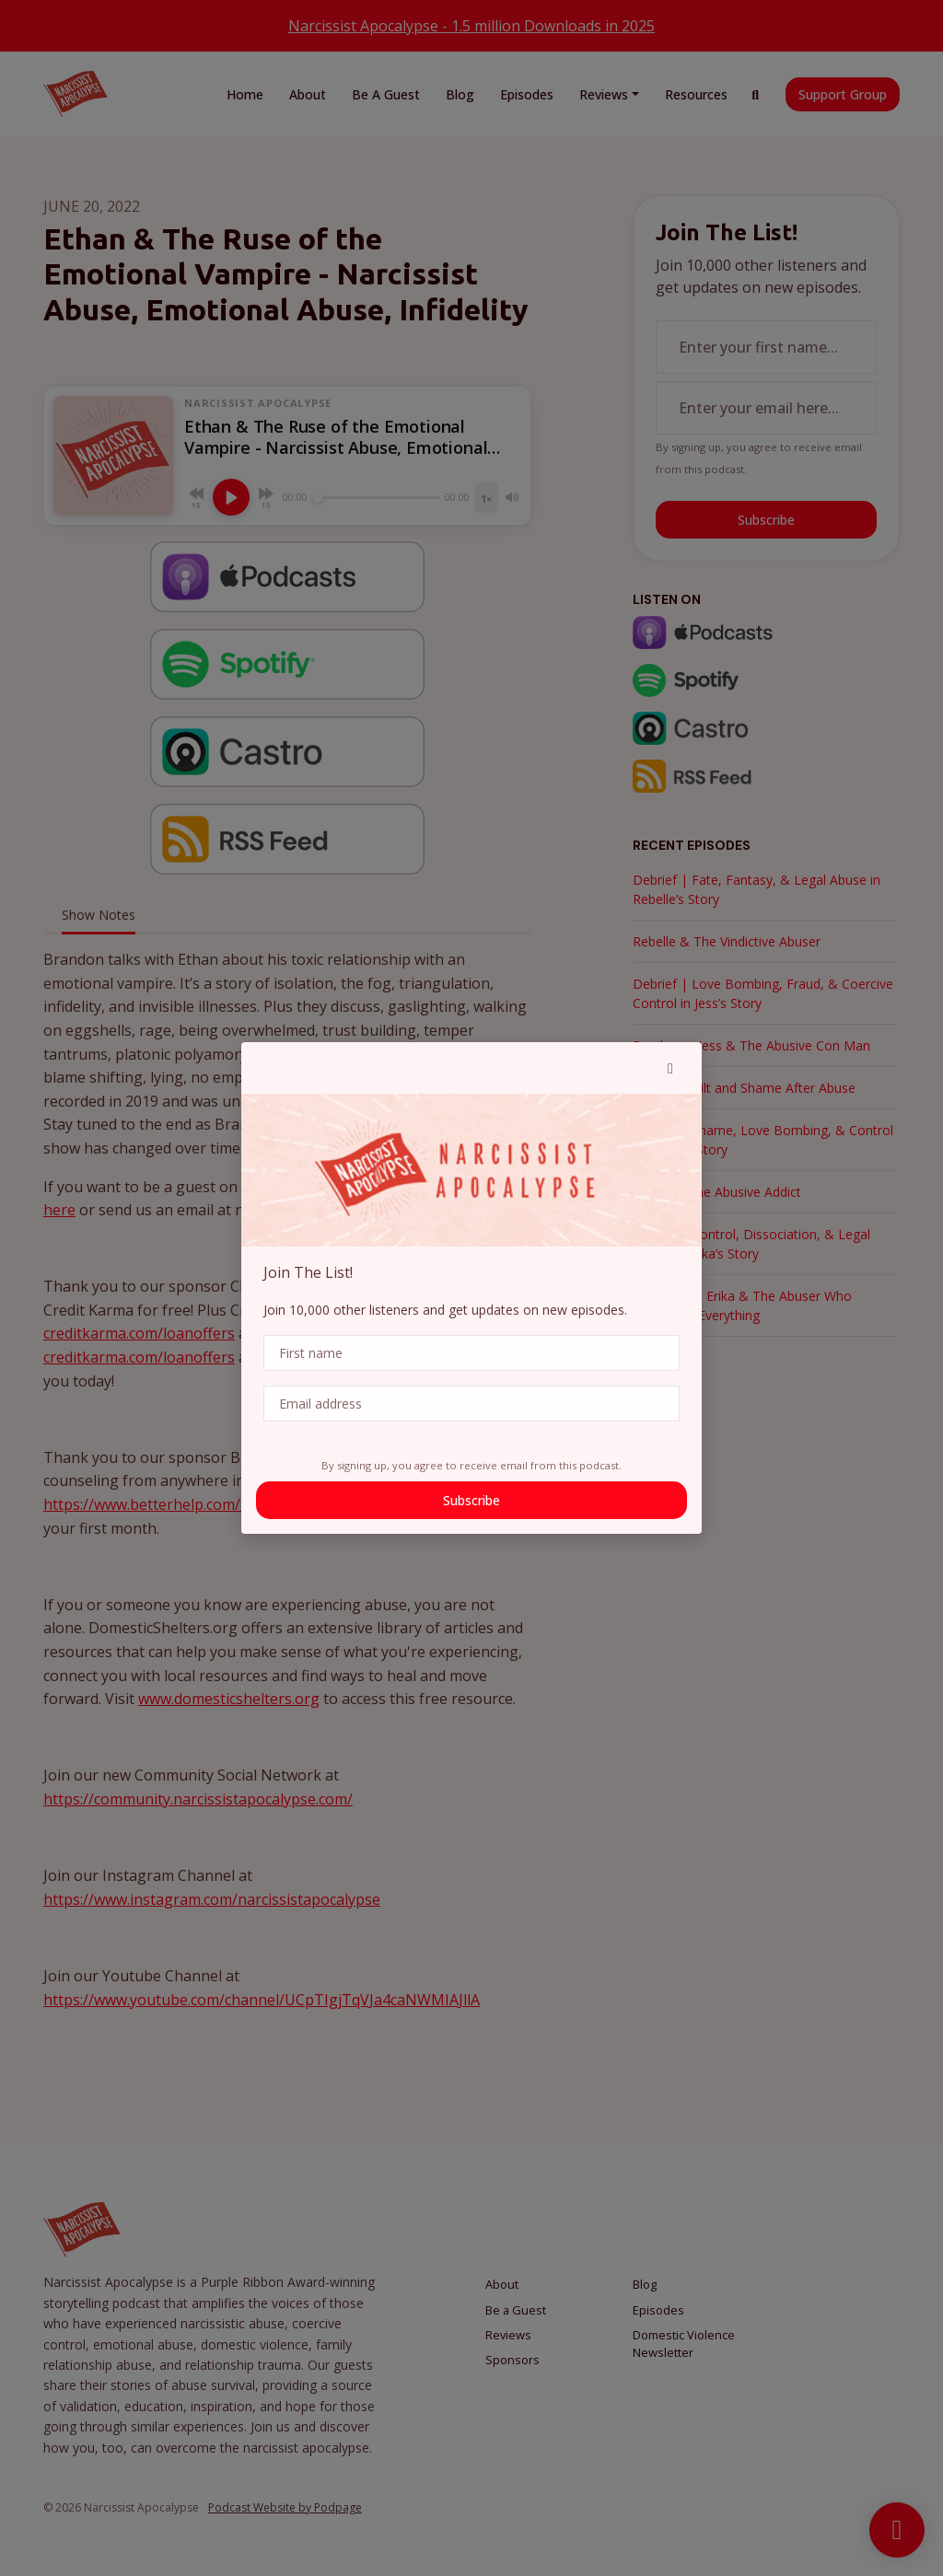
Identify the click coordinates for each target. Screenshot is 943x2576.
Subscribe (471, 1500)
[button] (670, 1068)
